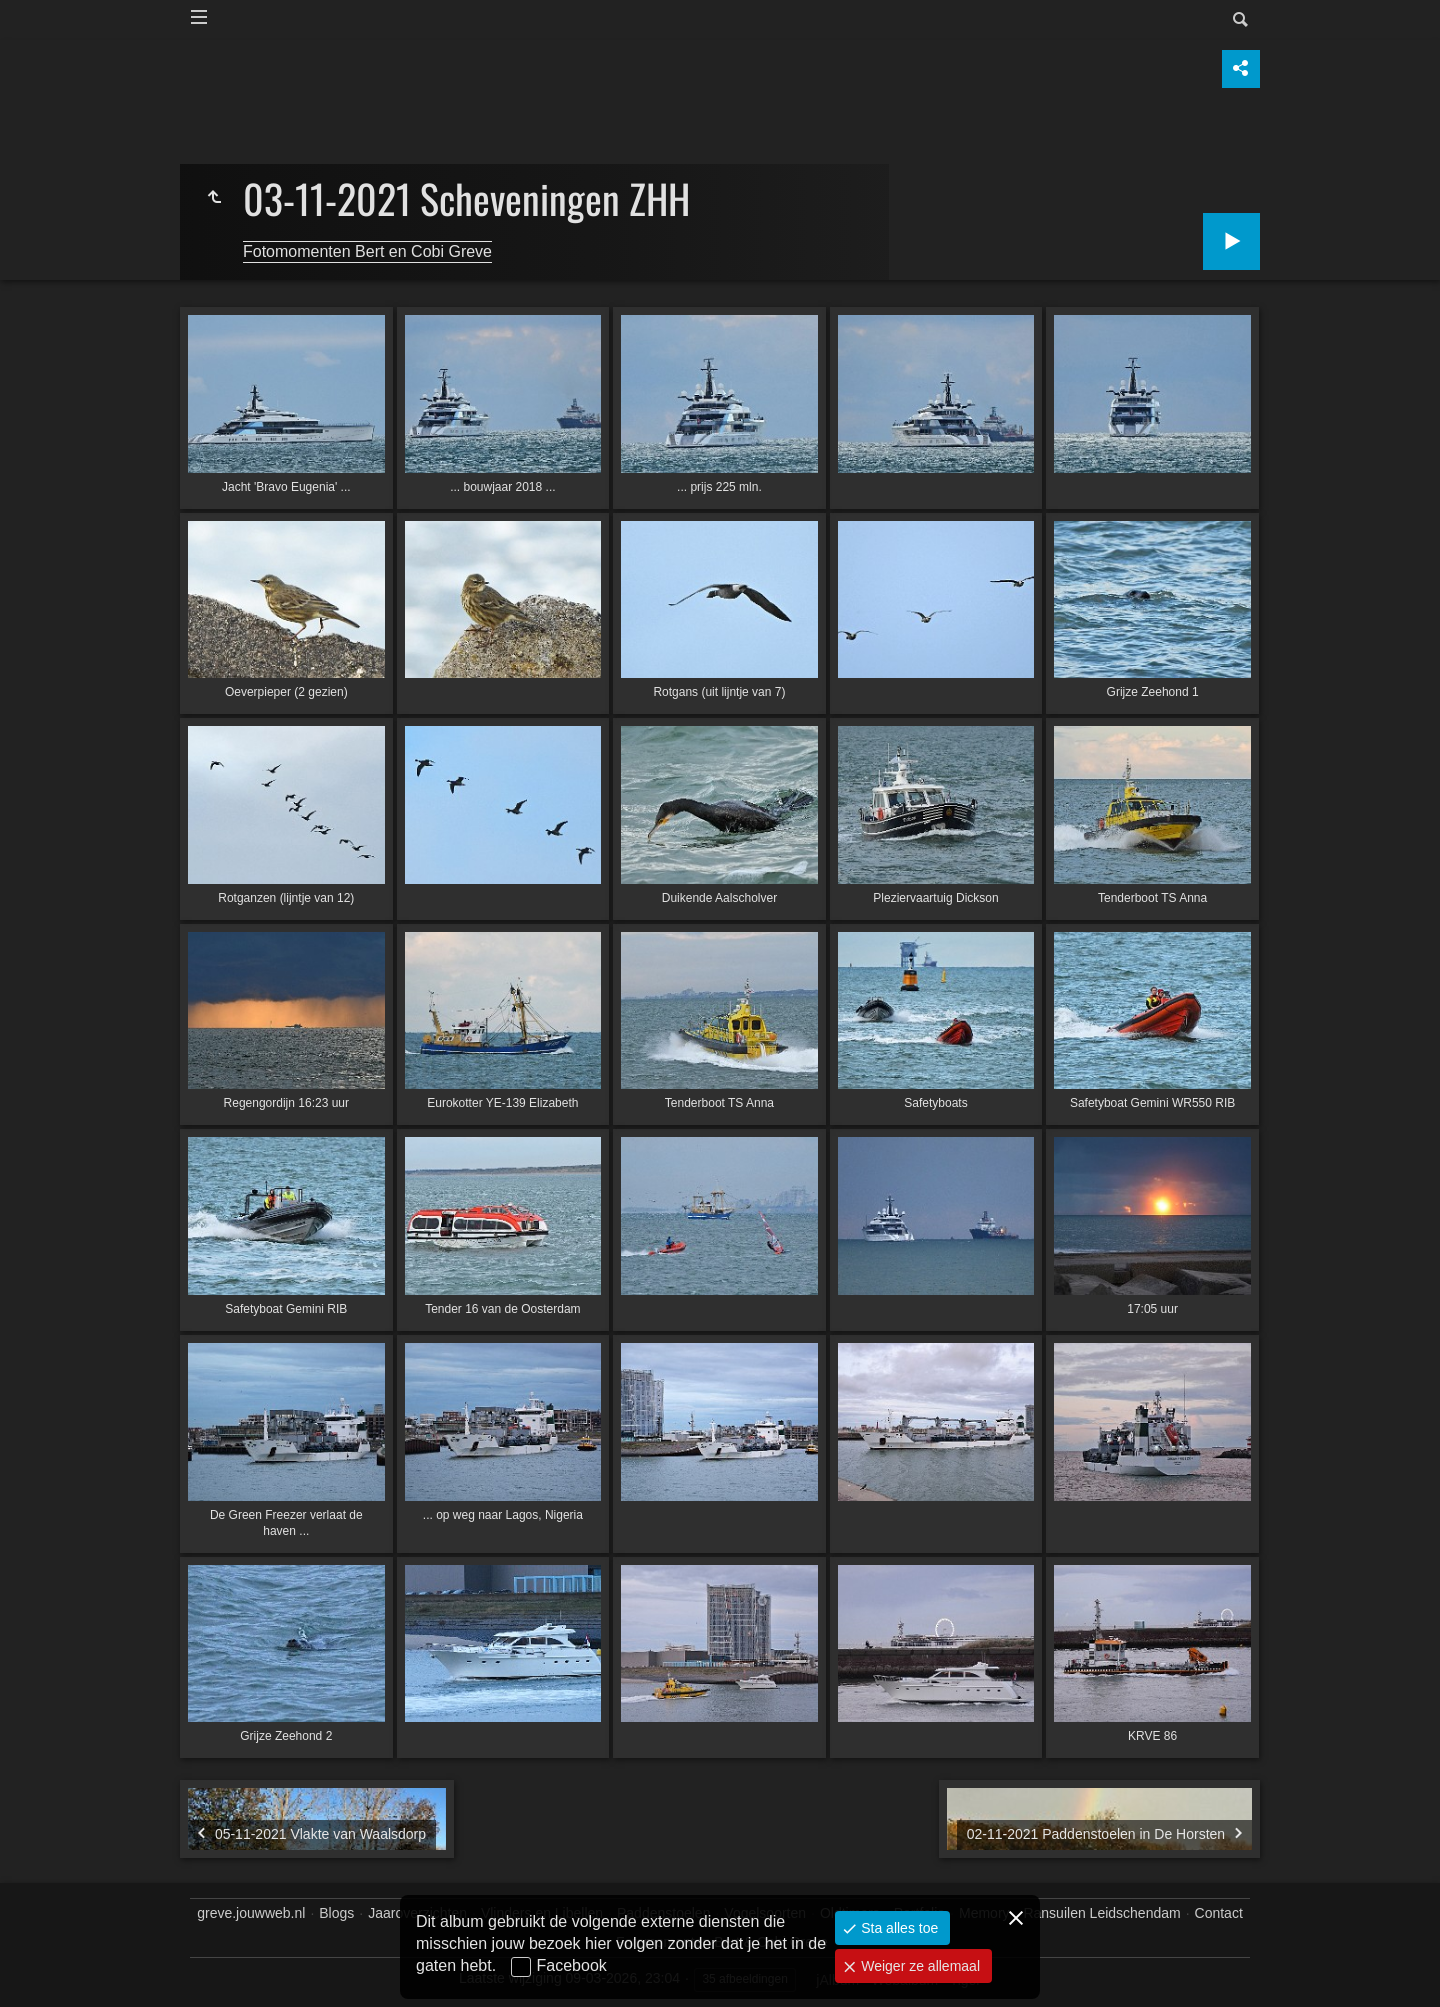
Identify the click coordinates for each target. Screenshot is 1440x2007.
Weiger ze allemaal (918, 1966)
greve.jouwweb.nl (251, 1913)
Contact (1219, 1913)
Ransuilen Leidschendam (1101, 1913)
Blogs (336, 1913)
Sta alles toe (897, 1928)
